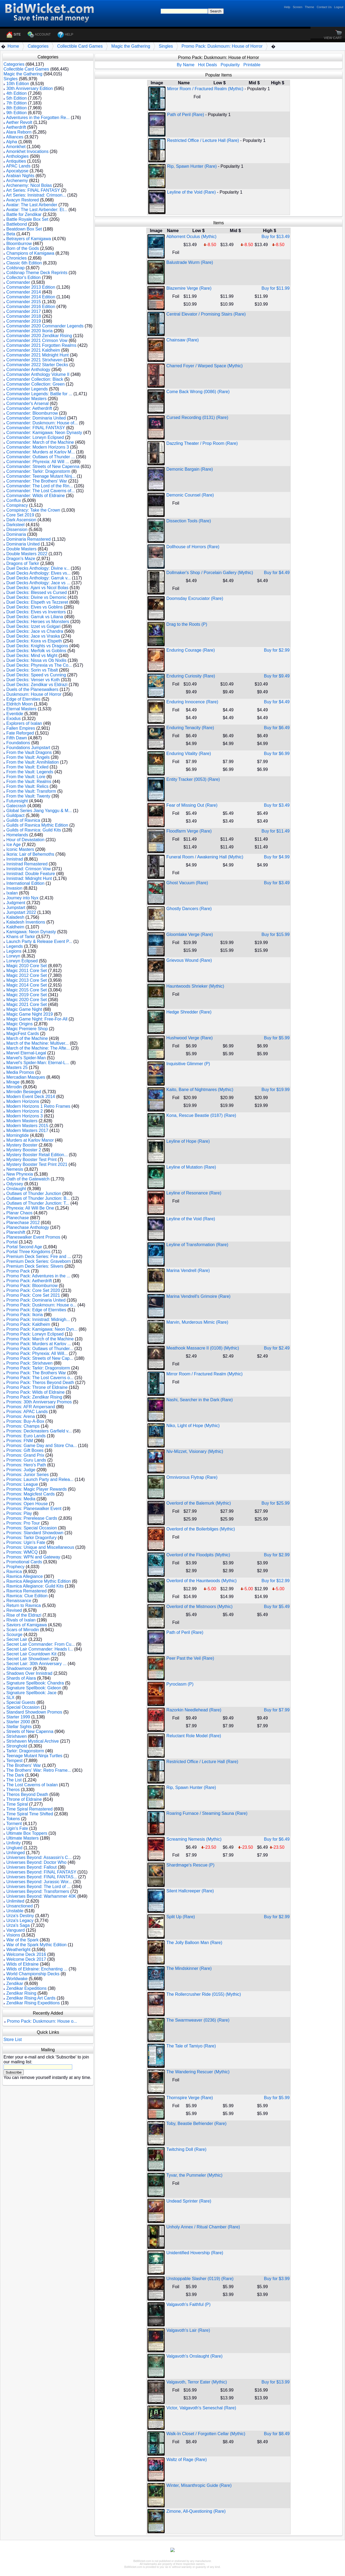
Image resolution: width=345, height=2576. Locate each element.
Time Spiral (17, 1804)
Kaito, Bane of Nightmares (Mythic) (199, 1089)
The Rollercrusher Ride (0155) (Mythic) (203, 1994)
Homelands (17, 835)
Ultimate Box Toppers (26, 1833)
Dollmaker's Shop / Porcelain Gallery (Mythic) (209, 572)
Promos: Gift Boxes (24, 1450)
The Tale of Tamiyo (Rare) (191, 2046)
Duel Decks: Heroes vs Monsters (37, 621)
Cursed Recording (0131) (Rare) (197, 417)
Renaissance (18, 1600)
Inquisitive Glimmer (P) (188, 1063)
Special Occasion (23, 1707)
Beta (10, 234)
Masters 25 (16, 1067)
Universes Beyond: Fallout (31, 1867)
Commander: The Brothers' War (36, 481)
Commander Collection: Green (35, 384)
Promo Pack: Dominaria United (35, 1300)
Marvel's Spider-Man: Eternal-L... (37, 1062)
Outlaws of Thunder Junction (33, 1193)
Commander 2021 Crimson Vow (36, 340)
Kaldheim (15, 927)
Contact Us (324, 7)
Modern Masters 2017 (27, 1130)
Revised (14, 1610)
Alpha (11, 141)
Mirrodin (14, 1087)
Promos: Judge (20, 1469)
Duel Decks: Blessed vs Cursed (36, 592)
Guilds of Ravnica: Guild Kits (33, 830)
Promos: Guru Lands (26, 1460)
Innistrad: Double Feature (30, 873)
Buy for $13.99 (275, 2382)
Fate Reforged (20, 733)
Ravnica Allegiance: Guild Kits (35, 1586)
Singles (166, 46)
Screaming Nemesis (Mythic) (193, 1839)
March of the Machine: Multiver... (37, 1043)
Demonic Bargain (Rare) (189, 469)
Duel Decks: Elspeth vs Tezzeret (37, 602)
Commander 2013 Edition (30, 287)
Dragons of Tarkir (22, 563)
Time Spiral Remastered (29, 1809)
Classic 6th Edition (24, 263)
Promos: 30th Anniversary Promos (39, 1402)
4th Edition (16, 93)
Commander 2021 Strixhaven (34, 360)
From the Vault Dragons (29, 752)
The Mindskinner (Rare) (189, 1968)
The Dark (15, 1775)
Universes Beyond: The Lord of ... (38, 1886)
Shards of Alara (21, 1678)
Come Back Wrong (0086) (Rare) (197, 391)
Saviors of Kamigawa (26, 1625)
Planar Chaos (19, 1213)
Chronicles (16, 258)
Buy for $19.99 (275, 1089)
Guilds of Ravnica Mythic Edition (37, 825)
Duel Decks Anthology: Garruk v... (38, 578)
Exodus (13, 718)
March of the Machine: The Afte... (38, 1048)
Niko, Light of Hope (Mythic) (192, 1425)
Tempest (14, 1760)
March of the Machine (27, 1038)
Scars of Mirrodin (22, 1629)
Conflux (13, 500)
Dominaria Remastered (28, 539)
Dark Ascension (21, 520)
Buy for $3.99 (276, 2278)
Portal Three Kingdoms (28, 1251)
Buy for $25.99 (275, 1503)
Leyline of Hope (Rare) (188, 1141)
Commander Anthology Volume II (37, 374)
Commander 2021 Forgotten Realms (41, 345)
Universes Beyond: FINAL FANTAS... (41, 1877)
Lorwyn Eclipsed (22, 961)
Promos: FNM (19, 1440)
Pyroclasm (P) (179, 1684)
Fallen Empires (20, 728)
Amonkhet (16, 146)
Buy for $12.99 (275, 1580)
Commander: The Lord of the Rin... (39, 486)
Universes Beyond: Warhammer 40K (41, 1896)
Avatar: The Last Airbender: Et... (36, 209)
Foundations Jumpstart (28, 747)
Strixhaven (16, 1736)
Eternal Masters (21, 709)
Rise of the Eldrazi (23, 1615)
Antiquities (16, 161)
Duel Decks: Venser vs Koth (33, 679)
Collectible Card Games (80, 46)
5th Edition (16, 98)
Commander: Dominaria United (36, 418)
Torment (14, 1823)
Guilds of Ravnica (23, 820)
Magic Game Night (24, 1009)
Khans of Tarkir (20, 936)
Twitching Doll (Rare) (186, 2149)
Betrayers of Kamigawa (28, 238)
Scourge (14, 1634)
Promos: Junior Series (27, 1474)
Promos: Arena (20, 1416)
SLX (10, 1697)
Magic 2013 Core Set (26, 980)
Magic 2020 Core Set (26, 999)
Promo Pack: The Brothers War (36, 1373)
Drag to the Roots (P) (186, 624)
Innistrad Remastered (26, 864)
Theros (13, 1789)
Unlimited (15, 1901)
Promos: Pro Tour (23, 1523)
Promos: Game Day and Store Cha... (41, 1445)
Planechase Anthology (27, 1227)
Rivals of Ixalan (21, 1620)
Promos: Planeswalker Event (33, 1508)
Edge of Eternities (23, 699)
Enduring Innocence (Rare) (192, 702)
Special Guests (20, 1702)
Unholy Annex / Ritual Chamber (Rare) (203, 2227)
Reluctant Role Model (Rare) (193, 1735)
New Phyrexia (19, 1174)
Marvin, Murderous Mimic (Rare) (197, 1322)
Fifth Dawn (16, 738)
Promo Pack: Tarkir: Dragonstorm (38, 1368)
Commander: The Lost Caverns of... (40, 490)
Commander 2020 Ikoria (29, 330)
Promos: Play (19, 1513)
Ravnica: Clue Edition (26, 1595)
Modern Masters (21, 1121)
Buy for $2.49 (276, 1348)
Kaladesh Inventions (25, 922)
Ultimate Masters (22, 1838)
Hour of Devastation (25, 839)
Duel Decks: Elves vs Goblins (34, 607)
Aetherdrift (16, 127)
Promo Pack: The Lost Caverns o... (39, 1377)
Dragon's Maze (20, 558)
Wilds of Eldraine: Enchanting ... (36, 1969)
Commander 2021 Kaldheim (33, 350)
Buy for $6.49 (276, 727)
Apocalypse (17, 171)
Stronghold (16, 1746)
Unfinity (13, 1843)
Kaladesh (15, 917)
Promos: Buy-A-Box (25, 1421)
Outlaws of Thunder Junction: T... (37, 1203)
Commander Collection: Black (34, 379)
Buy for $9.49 (276, 676)
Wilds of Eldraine (22, 1964)
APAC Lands (18, 166)
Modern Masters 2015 (27, 1125)
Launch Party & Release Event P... (39, 941)
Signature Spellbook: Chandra (35, 1683)
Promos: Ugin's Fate (25, 1542)
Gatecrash (16, 805)
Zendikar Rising (21, 1993)
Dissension (16, 529)
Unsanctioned (19, 1906)
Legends (14, 946)
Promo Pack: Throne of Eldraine (36, 1387)
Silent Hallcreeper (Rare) (190, 1891)
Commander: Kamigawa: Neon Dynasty (44, 432)
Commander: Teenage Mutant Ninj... (40, 476)
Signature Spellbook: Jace (31, 1692)
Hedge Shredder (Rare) (188, 1012)
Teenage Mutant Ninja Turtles (34, 1755)
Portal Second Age (24, 1247)
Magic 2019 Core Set (26, 994)
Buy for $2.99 (276, 650)
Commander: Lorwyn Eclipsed (35, 437)
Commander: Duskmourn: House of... (42, 423)
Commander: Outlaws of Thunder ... (40, 457)
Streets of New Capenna (29, 1731)
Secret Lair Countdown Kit (31, 1654)
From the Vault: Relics (27, 786)
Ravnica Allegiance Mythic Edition (38, 1581)
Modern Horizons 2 (24, 1111)
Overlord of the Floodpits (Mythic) (198, 1555)
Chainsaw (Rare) (182, 340)
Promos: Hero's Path (26, 1465)
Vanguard (15, 1930)
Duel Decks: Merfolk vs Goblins (36, 650)
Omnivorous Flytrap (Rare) (191, 1477)
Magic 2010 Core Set (26, 965)
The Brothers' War (23, 1765)
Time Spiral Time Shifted (29, 1814)
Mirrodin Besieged (23, 1091)
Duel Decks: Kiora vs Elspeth (34, 641)
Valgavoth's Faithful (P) (188, 2304)
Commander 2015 (23, 301)
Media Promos (20, 1072)
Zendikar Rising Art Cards (30, 1998)
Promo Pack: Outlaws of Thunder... (39, 1348)
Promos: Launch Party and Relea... (39, 1479)
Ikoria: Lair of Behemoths (30, 854)
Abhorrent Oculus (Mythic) (191, 236)
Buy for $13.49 (275, 236)
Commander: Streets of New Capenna (42, 466)
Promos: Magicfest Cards (30, 1494)
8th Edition (16, 108)
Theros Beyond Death (27, 1794)
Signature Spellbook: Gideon (33, 1688)
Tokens (13, 1818)
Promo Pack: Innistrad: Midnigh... (38, 1319)
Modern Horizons (22, 1101)
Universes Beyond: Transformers (37, 1891)
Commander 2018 (23, 316)
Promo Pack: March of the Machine (40, 1339)
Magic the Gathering (130, 46)
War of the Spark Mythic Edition (36, 1944)
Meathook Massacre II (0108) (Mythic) (202, 1348)
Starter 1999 (18, 1717)
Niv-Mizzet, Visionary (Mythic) (194, 1451)
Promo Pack (18, 1271)
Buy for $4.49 (276, 572)
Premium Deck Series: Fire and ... (38, 1256)
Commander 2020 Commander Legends (44, 326)
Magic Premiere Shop (27, 1028)
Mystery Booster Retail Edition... (37, 1154)
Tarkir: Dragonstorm (25, 1751)
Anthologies (17, 156)
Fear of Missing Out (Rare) (191, 805)
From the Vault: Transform (31, 791)
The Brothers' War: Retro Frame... (38, 1770)
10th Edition (17, 83)
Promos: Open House (27, 1503)
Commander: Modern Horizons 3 (37, 447)
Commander (18, 282)
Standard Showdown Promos (34, 1712)
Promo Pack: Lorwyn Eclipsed (35, 1334)
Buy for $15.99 (275, 934)
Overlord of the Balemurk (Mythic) (198, 1503)
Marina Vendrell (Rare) (188, 1270)
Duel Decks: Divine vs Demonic (36, 597)
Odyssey (14, 1184)
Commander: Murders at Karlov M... (40, 452)
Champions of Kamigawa (30, 253)
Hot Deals (207, 64)
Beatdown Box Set (24, 229)
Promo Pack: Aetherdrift (29, 1280)
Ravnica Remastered (26, 1591)
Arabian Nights (20, 175)
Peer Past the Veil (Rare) (190, 1658)
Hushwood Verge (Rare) (189, 1038)
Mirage (12, 1082)
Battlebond (16, 224)
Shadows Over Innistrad (29, 1673)
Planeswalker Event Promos (33, 1237)
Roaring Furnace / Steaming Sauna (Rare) (206, 1813)
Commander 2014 (23, 292)
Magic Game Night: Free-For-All (36, 1019)
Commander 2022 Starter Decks (37, 364)
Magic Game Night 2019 (29, 1014)
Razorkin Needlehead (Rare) (193, 1710)
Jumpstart (15, 907)
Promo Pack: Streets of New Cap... (39, 1358)
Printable (251, 64)
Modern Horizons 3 (24, 1116)
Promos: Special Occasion (31, 1528)
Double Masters (21, 549)
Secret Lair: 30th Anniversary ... (36, 1663)
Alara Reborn (19, 132)
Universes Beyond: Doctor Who (36, 1862)
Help (287, 7)
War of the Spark (22, 1940)
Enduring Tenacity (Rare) (190, 727)
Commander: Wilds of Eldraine (35, 495)
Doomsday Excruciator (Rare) (194, 598)
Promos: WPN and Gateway (33, 1557)
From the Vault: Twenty (28, 796)
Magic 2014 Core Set (26, 985)
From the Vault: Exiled (27, 767)
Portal (12, 1242)
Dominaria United (23, 544)
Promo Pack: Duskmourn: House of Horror (222, 46)
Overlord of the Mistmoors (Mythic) (199, 1606)
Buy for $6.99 (276, 753)
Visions (13, 1935)
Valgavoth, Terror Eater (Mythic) (196, 2382)
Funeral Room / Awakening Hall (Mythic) (204, 857)
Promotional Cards (24, 1562)
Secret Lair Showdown (27, 1658)
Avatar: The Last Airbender (31, 204)
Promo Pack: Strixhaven (29, 1363)
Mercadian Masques (25, 1077)
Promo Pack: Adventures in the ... (38, 1276)
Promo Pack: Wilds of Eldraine (35, 1392)
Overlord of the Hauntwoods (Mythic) (201, 1580)
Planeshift (15, 1232)
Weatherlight (18, 1949)
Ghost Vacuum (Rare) (187, 882)
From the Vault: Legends (29, 772)
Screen (297, 7)
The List (14, 1780)
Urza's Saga (18, 1925)
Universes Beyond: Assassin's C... (38, 1857)
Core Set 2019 (20, 515)
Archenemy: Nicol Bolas (29, 185)
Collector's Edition (23, 277)
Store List (13, 2039)
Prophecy (15, 1566)
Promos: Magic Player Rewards (36, 1489)
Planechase (17, 1217)
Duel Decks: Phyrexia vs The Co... (39, 665)
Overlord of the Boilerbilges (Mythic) (200, 1529)
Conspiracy (17, 505)
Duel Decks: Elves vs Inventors (36, 612)
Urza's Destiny (20, 1915)
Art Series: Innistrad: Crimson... (36, 195)
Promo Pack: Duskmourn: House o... (41, 1305)
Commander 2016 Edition (30, 306)
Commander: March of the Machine (40, 442)
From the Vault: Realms (28, 781)
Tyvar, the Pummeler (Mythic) (194, 2175)
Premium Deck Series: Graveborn (38, 1261)
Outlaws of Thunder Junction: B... (38, 1198)
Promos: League (22, 1484)
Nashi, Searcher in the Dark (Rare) (199, 1399)
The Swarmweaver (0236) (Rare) (197, 2020)
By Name (186, 64)
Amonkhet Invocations (27, 151)
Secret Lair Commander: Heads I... (39, 1649)
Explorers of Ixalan (24, 723)
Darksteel (15, 524)
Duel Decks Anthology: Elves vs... (38, 573)
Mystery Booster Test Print (31, 1159)
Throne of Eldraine (24, 1799)
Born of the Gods (22, 248)
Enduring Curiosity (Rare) (190, 676)
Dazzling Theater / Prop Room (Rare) (202, 443)
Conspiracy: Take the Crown (33, 510)
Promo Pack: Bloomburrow (31, 1285)
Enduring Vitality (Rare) (188, 753)
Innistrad (14, 859)
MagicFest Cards (22, 1033)
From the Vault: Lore (25, 776)
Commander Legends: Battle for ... (39, 394)
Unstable (14, 1911)
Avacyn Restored (22, 200)
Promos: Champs (23, 1426)
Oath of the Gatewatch (27, 1179)
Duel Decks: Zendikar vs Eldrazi (36, 684)
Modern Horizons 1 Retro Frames (38, 1106)
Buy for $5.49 (276, 1606)
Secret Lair (16, 1639)
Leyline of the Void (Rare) (191, 192)
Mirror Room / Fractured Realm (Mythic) (205, 88)
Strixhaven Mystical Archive (32, 1741)
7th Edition (16, 103)
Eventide (14, 713)
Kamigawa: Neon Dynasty (31, 931)
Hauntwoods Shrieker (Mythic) (195, 986)
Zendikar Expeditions (26, 1988)
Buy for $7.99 (276, 1710)
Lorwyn (13, 956)
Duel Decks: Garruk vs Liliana (34, 616)
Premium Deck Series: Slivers (34, 1266)
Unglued (14, 1848)
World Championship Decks (32, 1974)
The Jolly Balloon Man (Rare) (194, 1942)
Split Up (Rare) (180, 1916)
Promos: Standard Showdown (34, 1532)
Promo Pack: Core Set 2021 (33, 1295)
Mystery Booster (21, 1145)
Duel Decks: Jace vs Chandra (34, 631)
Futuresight (17, 801)
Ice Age (13, 844)
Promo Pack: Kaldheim (28, 1324)
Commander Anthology (28, 369)
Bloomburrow (19, 243)
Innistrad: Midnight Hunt (29, 878)
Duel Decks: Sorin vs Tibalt (32, 670)
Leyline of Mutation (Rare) (191, 1167)
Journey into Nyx (22, 898)
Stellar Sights (19, 1726)
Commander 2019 (23, 321)
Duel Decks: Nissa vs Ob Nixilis (36, 660)
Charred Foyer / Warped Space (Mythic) (204, 365)
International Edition (25, 883)
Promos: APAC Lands (27, 1411)
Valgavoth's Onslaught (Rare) (194, 2356)
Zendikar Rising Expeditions (33, 2003)
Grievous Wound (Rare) (189, 960)
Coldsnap (15, 267)
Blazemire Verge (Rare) (188, 288)
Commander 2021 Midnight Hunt (37, 355)
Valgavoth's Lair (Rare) (188, 2330)
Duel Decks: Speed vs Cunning (36, 675)
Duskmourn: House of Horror (33, 694)
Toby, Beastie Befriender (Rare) (196, 2123)
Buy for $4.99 (276, 857)
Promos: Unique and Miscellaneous (40, 1547)
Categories (38, 46)
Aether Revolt (19, 122)
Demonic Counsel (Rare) (190, 495)
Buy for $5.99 (276, 1038)
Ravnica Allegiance (24, 1576)
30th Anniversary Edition (29, 88)
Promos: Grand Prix (25, 1455)
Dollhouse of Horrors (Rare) (192, 546)
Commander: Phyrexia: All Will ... (37, 461)
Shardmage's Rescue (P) (190, 1865)
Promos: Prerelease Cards (31, 1518)
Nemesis (14, 1169)
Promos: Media (20, 1499)
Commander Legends (27, 389)
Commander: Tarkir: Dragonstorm (38, 471)
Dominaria (16, 534)
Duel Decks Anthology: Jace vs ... (38, 583)
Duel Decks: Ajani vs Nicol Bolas (37, 587)
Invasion (14, 888)
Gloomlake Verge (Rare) (189, 934)
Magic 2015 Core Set (26, 990)
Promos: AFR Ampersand (30, 1406)
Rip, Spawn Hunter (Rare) (192, 166)
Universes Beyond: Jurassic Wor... (39, 1881)
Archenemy (17, 180)
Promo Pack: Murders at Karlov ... (38, 1343)
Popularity (230, 64)
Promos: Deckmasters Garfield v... (38, 1431)
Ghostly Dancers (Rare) (189, 908)
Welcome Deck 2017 (26, 1959)
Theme (309, 7)
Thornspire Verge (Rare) (189, 2097)
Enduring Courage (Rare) (190, 650)
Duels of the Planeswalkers (32, 689)
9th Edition (16, 112)
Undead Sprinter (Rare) (188, 2201)
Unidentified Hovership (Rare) (194, 2252)
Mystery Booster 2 (23, 1150)
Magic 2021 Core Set (26, 1004)
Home (13, 46)
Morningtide (17, 1135)
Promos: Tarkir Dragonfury (31, 1537)
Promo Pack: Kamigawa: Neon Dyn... (41, 1329)
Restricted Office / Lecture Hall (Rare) (203, 140)
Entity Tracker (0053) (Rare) (193, 779)
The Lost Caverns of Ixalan (32, 1784)
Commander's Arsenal (27, 403)
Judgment (15, 902)
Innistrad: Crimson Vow (28, 868)
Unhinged (15, 1852)
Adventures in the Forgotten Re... (38, 117)
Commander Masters (26, 398)
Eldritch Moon (19, 704)
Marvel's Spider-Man (26, 1057)
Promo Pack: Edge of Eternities (36, 1310)
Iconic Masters (20, 849)
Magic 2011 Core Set (26, 970)
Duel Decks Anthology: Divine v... (37, 568)
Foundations (18, 742)
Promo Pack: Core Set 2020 (33, 1290)
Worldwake (16, 1978)
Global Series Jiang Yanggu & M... (39, 810)
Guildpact (15, 815)
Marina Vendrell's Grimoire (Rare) (198, 1296)
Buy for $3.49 (276, 805)
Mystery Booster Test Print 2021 (36, 1164)
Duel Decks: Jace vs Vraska (33, 636)
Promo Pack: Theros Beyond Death (40, 1382)
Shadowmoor (19, 1668)
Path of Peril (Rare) (185, 114)
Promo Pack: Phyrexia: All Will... (37, 1353)
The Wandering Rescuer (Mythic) (197, 2072)
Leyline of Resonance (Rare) (193, 1193)
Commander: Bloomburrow (32, 413)
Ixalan (12, 893)
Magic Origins (19, 1024)
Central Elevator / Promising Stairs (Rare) (206, 314)
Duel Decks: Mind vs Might (31, 655)
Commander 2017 (23, 311)
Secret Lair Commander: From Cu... (40, 1644)
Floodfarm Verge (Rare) (189, 831)
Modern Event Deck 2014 (30, 1096)
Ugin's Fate (17, 1828)
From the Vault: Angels (28, 757)
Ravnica (14, 1571)
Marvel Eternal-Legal (26, 1053)
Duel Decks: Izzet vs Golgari (33, 626)
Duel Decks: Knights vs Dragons (37, 646)
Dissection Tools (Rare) (188, 521)
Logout (338, 7)
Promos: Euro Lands (26, 1436)
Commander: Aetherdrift (29, 408)
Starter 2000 (18, 1721)
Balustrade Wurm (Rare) (189, 262)
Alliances (14, 137)
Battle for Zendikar (24, 214)
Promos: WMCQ (21, 1552)
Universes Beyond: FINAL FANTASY (41, 1872)
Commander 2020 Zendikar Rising (39, 335)
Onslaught (16, 1188)
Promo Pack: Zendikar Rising (34, 1397)
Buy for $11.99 (275, 288)
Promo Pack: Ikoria (24, 1314)
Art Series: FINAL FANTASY (33, 190)
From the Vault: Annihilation (32, 762)
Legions (13, 951)
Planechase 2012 (23, 1222)
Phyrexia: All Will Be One (30, 1208)
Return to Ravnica (23, 1605)
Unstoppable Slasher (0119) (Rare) (199, 2278)
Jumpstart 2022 (21, 912)
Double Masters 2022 (26, 553)
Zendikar (14, 1983)
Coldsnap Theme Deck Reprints (36, 272)
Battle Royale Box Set (27, 219)
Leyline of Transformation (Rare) (197, 1244)
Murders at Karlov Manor (30, 1140)
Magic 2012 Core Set (26, 975)
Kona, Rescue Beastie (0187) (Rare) (201, 1115)
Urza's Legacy (19, 1920)
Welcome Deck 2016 (26, 1954)
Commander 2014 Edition (30, 297)
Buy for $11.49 (275, 831)
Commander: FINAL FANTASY (35, 427)
